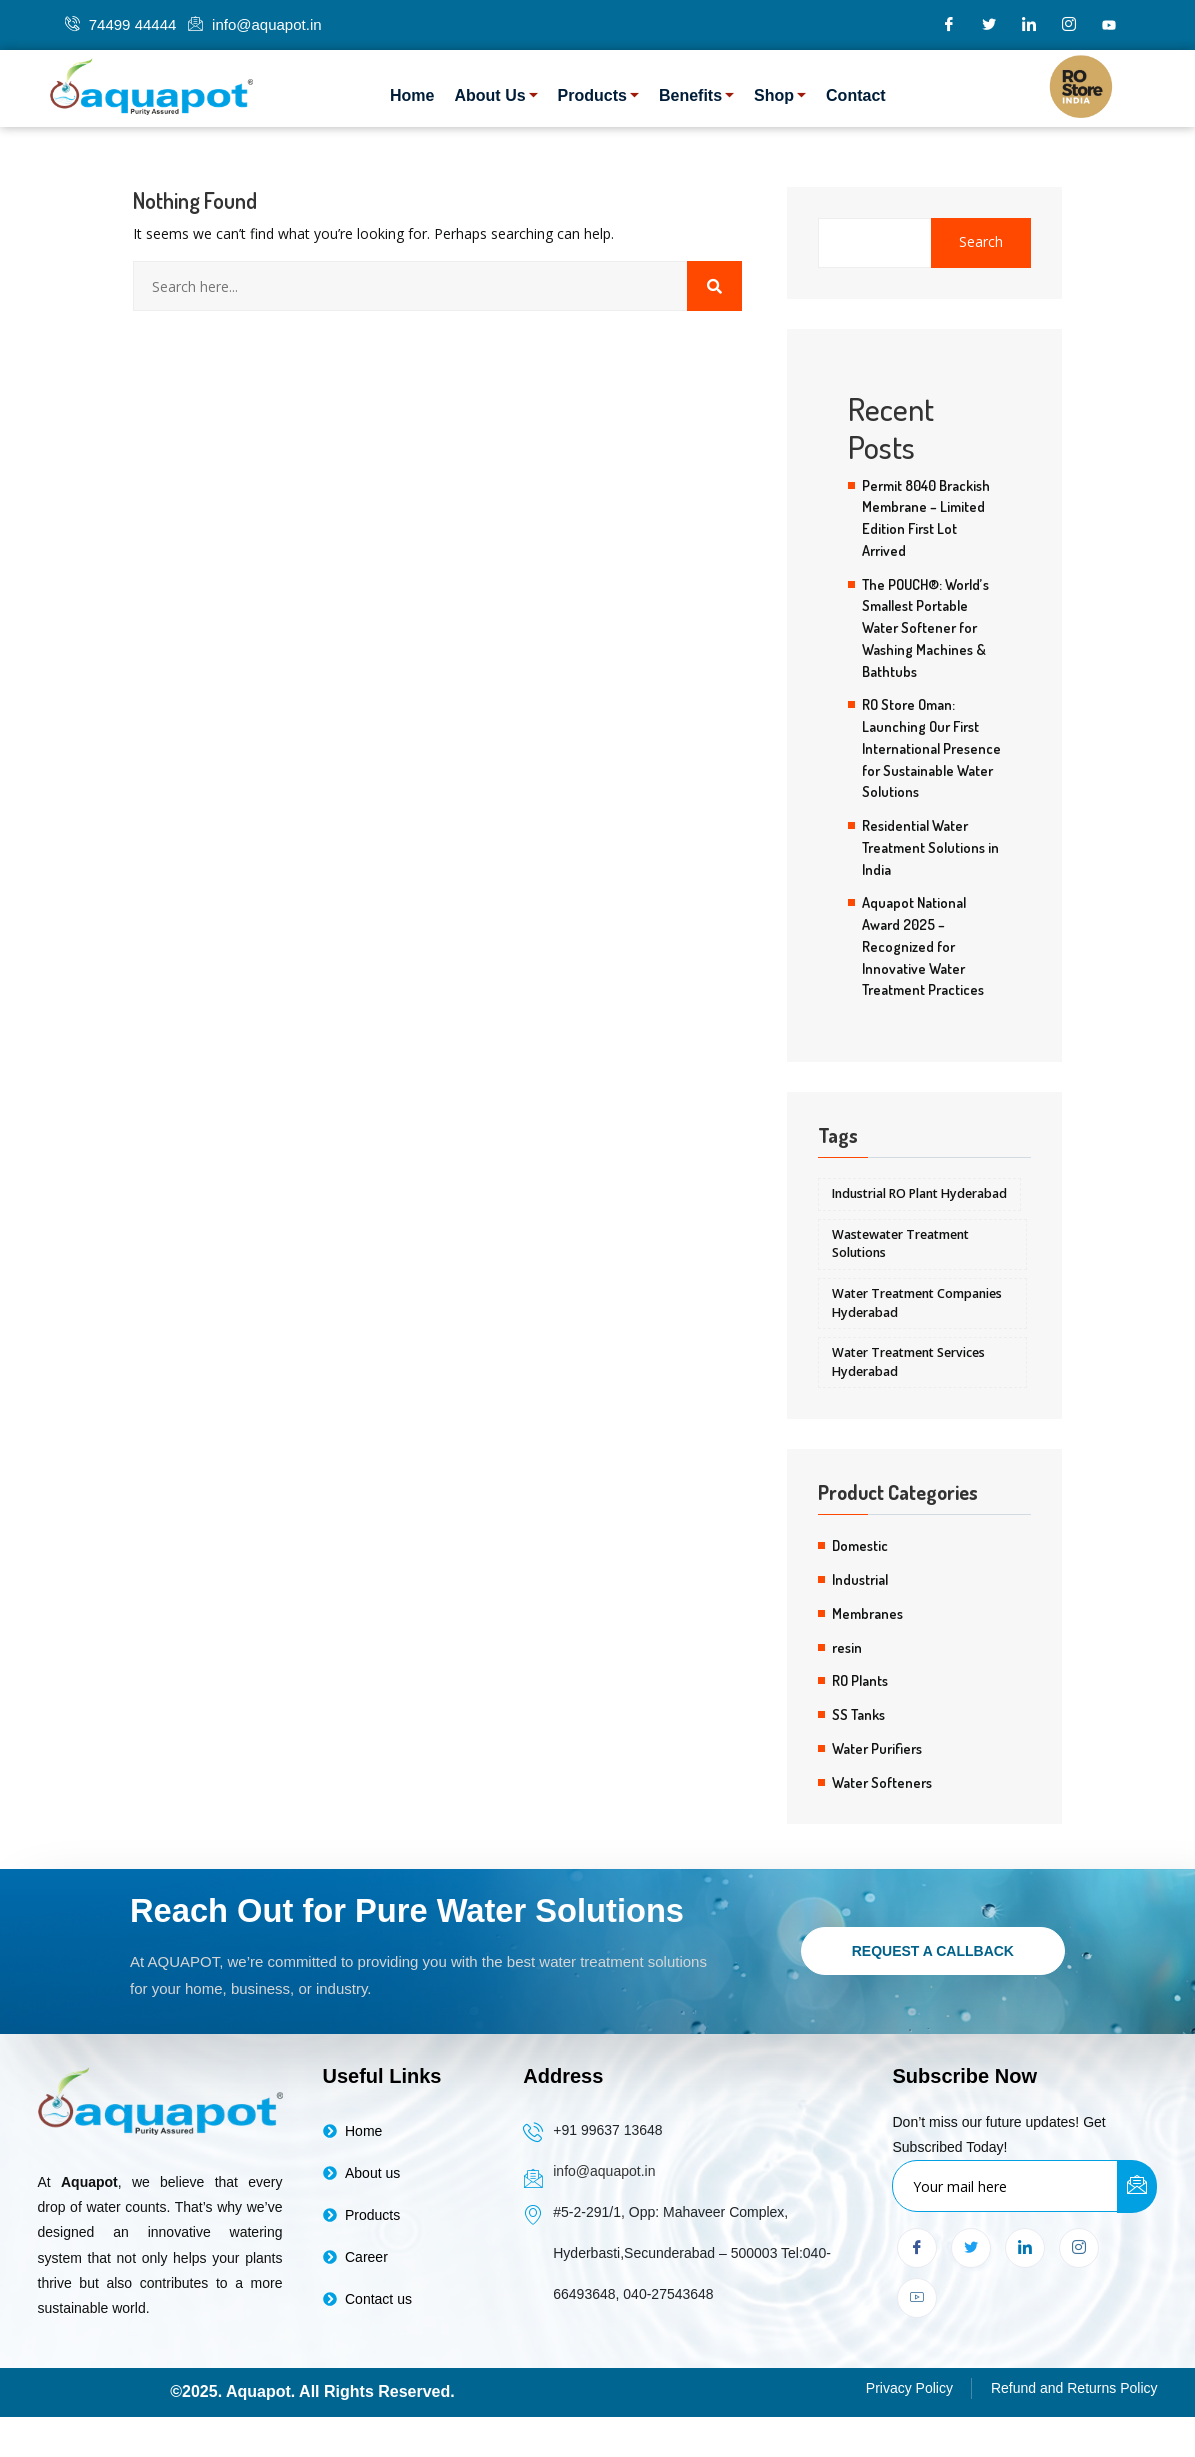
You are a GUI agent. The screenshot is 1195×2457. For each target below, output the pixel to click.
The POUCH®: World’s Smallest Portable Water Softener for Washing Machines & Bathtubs (925, 627)
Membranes (867, 1614)
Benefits (696, 95)
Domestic (860, 1546)
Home (412, 95)
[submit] (1137, 2189)
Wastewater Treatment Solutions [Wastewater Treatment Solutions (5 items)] (900, 1244)
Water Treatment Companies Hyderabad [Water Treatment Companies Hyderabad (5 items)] (917, 1303)
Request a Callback (933, 1953)
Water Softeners (882, 1783)
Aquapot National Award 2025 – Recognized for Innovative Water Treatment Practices (923, 945)
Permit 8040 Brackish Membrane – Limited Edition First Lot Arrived (926, 517)
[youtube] (1109, 25)
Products (598, 95)
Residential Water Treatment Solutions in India (930, 847)
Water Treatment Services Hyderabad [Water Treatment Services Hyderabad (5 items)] (908, 1363)
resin (847, 1648)
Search (981, 242)
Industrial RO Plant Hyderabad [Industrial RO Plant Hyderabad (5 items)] (919, 1193)
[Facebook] (949, 25)
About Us (495, 95)
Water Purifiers (877, 1749)
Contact (856, 95)
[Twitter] (989, 25)
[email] (1005, 2189)
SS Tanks (858, 1715)
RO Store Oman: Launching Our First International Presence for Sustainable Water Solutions (931, 747)
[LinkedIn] (1029, 25)
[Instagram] (1069, 25)
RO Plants (860, 1681)
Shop (780, 95)
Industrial (860, 1580)
